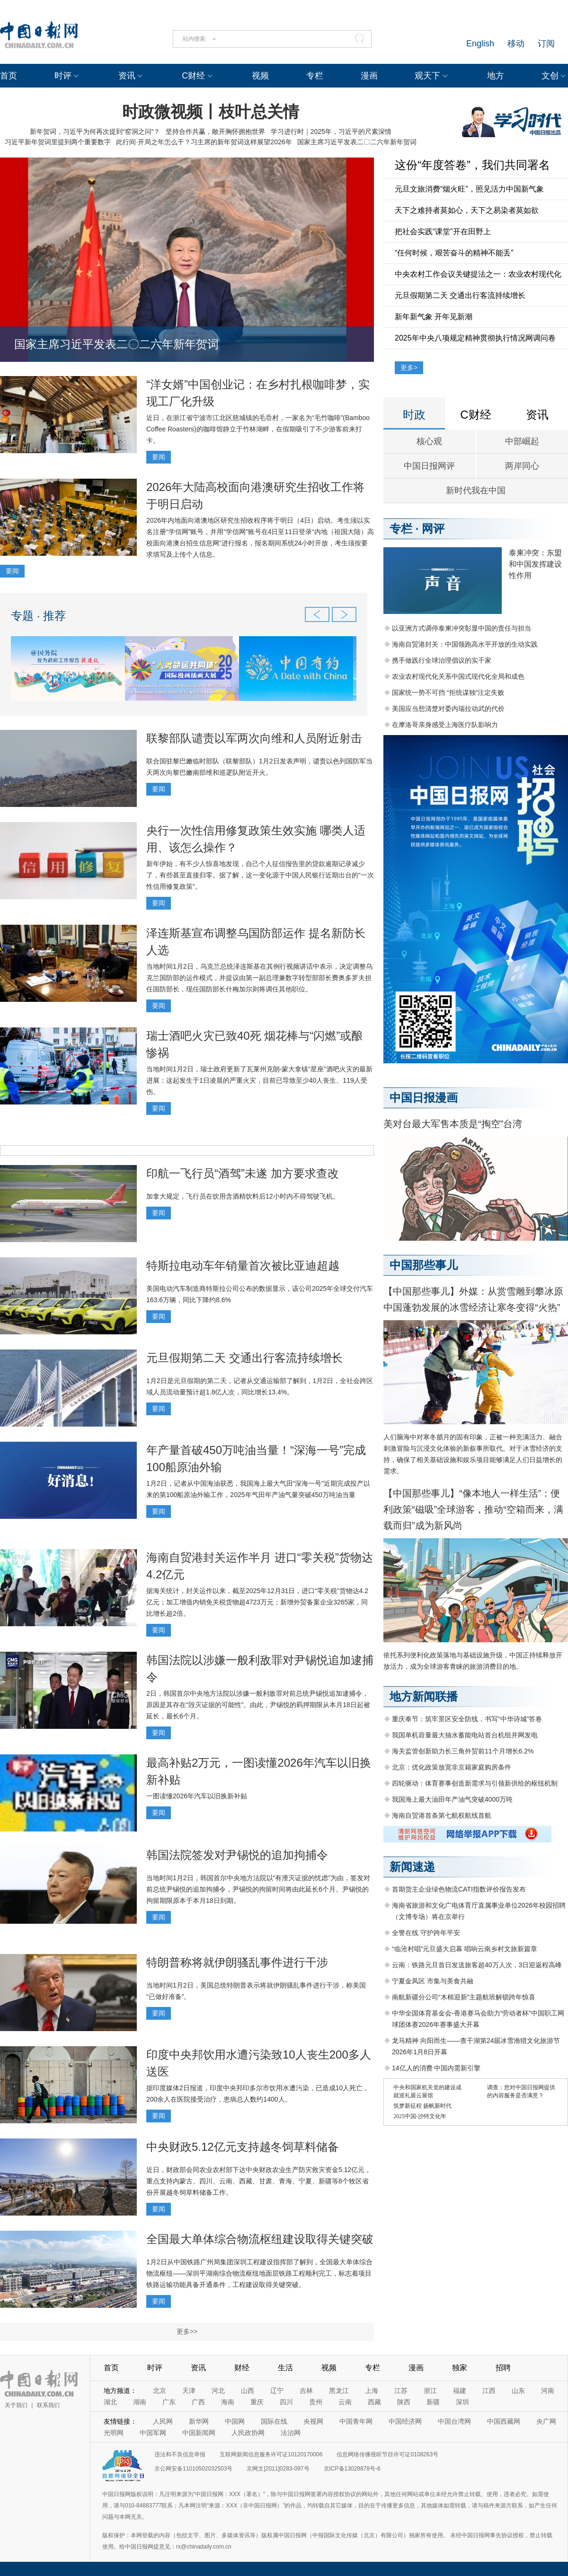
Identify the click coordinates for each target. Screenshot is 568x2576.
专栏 (314, 75)
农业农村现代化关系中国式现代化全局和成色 (458, 676)
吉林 (306, 2390)
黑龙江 (339, 2390)
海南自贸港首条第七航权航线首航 (441, 1815)
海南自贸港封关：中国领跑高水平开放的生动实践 (465, 644)
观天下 (427, 75)
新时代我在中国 (476, 490)
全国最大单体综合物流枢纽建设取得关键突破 (259, 2239)
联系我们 (48, 2405)
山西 (247, 2390)
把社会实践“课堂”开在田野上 (443, 232)
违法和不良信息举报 (179, 2454)
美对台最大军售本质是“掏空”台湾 (452, 1124)
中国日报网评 (429, 466)
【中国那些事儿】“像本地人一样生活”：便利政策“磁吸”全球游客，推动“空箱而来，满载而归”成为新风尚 (473, 1509)
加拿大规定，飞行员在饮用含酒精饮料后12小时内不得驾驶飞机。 (242, 1196)
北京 (159, 2390)
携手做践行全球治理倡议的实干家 (441, 660)
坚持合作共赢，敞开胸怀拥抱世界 (215, 131)
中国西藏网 (503, 2421)
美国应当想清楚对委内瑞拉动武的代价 (448, 708)
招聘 (503, 2368)
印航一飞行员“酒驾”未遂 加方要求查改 (242, 1173)
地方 (495, 75)
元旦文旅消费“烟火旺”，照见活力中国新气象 (469, 189)
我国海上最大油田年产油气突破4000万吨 (452, 1799)
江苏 (401, 2390)
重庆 (257, 2402)
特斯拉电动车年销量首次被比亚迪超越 (242, 1265)
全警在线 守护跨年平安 (426, 1932)
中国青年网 (356, 2421)
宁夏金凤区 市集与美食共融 (432, 1981)
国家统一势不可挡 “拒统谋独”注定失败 (448, 692)
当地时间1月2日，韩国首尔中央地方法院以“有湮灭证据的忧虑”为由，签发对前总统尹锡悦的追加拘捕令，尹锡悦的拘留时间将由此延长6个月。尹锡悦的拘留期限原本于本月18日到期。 (258, 1889)
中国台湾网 (454, 2421)
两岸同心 (522, 466)
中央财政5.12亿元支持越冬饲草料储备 (242, 2146)
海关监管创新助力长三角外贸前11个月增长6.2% (462, 1751)
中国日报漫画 (424, 1097)
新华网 (199, 2421)
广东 (169, 2402)
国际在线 (274, 2421)
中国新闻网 (198, 2432)
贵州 (315, 2402)
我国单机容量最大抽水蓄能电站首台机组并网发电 (465, 1735)
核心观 (429, 441)
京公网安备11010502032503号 (193, 2468)
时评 (62, 75)
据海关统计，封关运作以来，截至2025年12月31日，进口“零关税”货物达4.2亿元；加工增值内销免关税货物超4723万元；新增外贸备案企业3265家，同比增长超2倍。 (257, 1602)
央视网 (313, 2421)
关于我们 (16, 2405)
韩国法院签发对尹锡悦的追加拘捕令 (237, 1855)
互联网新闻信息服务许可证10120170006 (271, 2454)
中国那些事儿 (424, 1265)
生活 (285, 2368)
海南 (227, 2402)
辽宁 (277, 2390)
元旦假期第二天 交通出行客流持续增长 (244, 1357)
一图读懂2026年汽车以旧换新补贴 (196, 1796)
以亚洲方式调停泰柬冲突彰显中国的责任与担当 (461, 628)
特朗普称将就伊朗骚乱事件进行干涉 (237, 1962)
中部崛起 (522, 441)
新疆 (433, 2402)
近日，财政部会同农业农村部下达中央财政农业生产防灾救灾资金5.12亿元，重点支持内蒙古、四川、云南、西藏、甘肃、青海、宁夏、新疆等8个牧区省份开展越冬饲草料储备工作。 (258, 2181)
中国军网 (153, 2432)
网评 (433, 528)
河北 (218, 2390)
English (480, 43)
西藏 (374, 2402)
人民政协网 (248, 2432)
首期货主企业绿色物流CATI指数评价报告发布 (459, 1889)
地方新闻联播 (424, 1696)
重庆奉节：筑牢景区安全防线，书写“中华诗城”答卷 (467, 1719)
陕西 (403, 2402)
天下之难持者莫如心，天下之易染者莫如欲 (467, 210)
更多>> (187, 2331)
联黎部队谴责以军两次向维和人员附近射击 (254, 738)
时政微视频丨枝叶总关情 (210, 112)
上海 (371, 2390)
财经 (241, 2368)
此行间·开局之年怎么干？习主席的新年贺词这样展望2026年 (204, 142)
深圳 (462, 2402)
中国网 (235, 2421)
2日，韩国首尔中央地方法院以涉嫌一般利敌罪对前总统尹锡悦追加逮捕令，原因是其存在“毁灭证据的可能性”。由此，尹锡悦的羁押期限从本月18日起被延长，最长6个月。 (258, 1705)
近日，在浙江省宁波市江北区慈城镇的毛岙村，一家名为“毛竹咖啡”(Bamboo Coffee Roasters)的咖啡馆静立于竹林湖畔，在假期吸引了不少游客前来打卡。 (258, 429)
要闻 (158, 457)
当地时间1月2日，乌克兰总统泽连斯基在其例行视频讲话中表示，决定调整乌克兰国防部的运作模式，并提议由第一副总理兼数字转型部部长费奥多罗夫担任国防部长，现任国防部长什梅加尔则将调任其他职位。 (259, 978)
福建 (459, 2390)
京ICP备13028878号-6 (352, 2468)
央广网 (546, 2421)
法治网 (291, 2432)
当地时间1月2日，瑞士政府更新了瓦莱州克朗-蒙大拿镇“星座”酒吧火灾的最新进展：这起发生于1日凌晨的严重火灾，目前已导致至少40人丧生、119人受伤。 (259, 1080)
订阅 (546, 43)
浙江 (430, 2390)
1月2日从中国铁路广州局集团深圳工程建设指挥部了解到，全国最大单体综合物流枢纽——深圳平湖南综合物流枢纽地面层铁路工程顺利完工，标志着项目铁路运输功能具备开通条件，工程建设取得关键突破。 (259, 2273)
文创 (550, 75)
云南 (345, 2402)
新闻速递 (412, 1866)
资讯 (126, 75)
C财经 (193, 75)
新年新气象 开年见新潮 (433, 317)
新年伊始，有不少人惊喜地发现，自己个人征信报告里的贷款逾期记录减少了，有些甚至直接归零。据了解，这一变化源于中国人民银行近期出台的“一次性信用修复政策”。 (260, 875)
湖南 (139, 2402)
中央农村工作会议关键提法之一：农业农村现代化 (478, 274)
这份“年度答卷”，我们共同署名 (472, 164)
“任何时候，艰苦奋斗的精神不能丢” (454, 253)
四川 (286, 2402)
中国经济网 (405, 2421)
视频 (260, 75)
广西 (198, 2402)
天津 (188, 2390)
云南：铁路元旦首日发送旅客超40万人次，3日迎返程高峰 (477, 1965)
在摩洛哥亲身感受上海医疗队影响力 (445, 724)
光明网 (114, 2432)
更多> (408, 367)
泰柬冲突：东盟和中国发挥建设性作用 (535, 564)
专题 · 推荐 (38, 615)
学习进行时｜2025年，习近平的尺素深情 (331, 131)
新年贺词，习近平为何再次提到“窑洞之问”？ (95, 131)
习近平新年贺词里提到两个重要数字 (58, 142)
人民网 (163, 2421)
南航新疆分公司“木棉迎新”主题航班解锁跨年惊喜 (463, 1997)
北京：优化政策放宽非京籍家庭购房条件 (451, 1767)
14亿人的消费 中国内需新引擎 (436, 2068)
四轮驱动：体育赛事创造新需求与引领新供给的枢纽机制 (475, 1783)
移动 (515, 43)
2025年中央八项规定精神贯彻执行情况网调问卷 (475, 338)
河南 (547, 2390)
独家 (459, 2368)
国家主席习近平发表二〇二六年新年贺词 (357, 142)
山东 (518, 2390)
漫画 (369, 75)
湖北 (110, 2402)
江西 (489, 2390)
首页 (8, 75)
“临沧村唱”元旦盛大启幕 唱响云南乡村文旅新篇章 (464, 1949)
